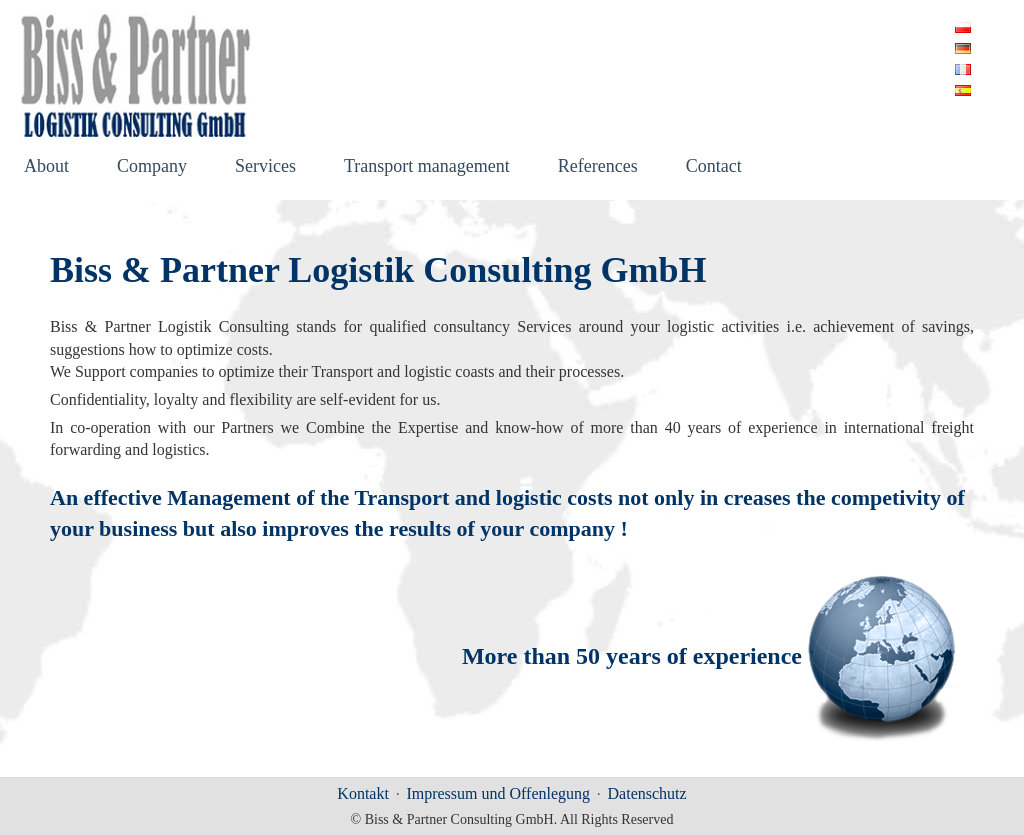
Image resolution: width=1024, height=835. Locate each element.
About (46, 167)
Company (152, 167)
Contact (714, 167)
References (598, 167)
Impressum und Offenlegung (498, 793)
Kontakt (363, 793)
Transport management (427, 167)
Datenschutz (647, 793)
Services (265, 167)
